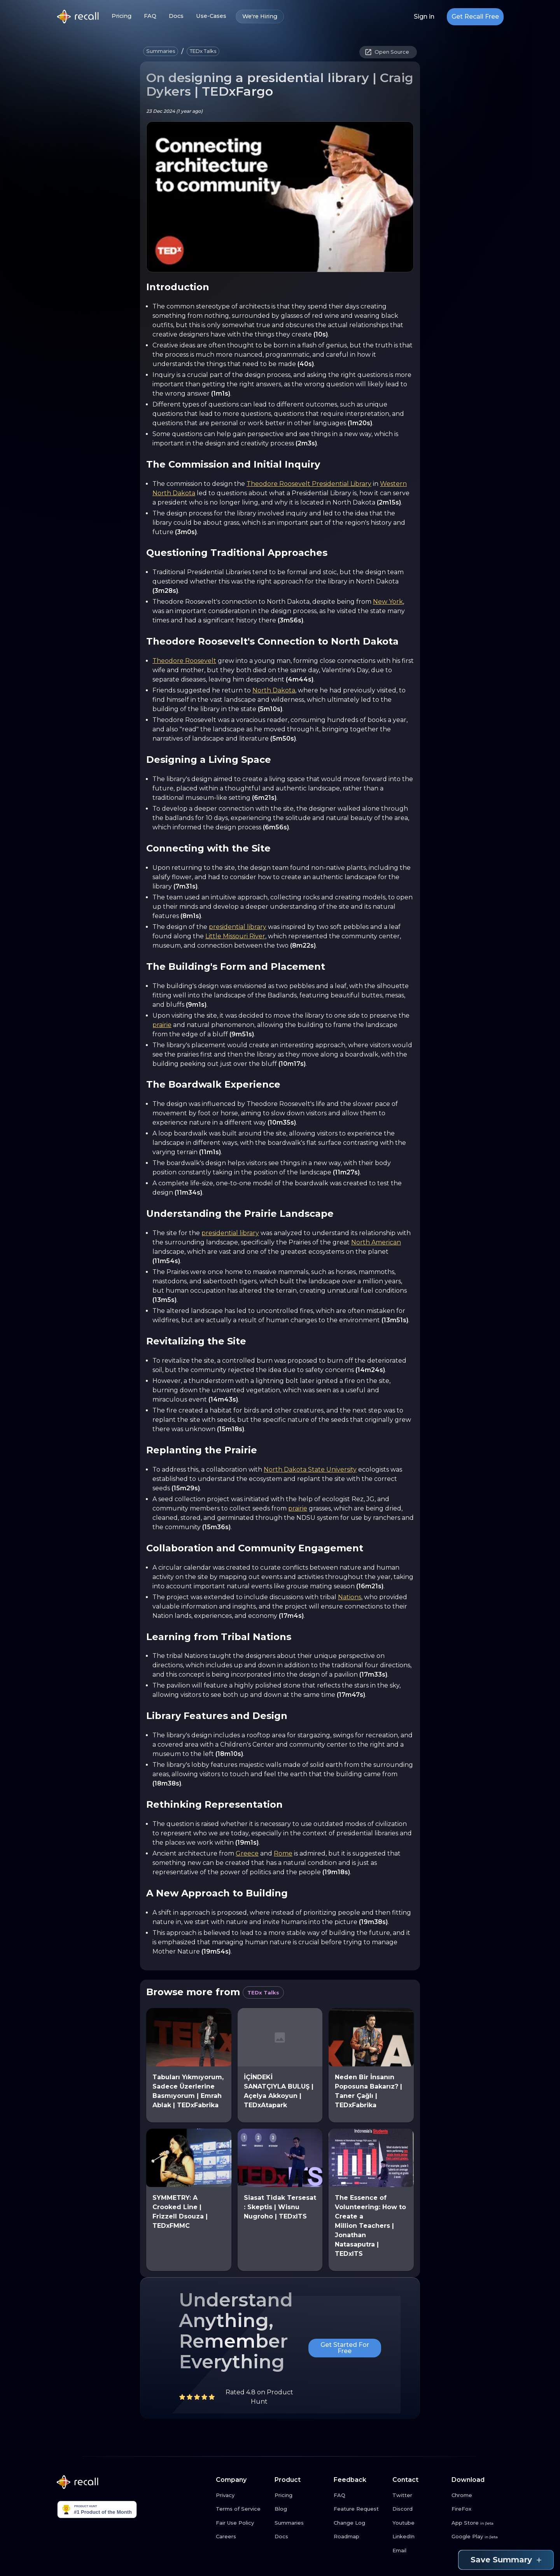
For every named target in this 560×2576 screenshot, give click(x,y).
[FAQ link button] (360, 2495)
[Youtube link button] (418, 2523)
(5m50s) (283, 738)
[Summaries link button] (301, 2523)
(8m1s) (190, 916)
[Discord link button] (418, 2509)
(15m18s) (230, 1429)
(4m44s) (299, 679)
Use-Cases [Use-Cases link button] (211, 16)
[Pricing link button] (301, 2495)
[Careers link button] (242, 2537)
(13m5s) (164, 1300)
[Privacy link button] (242, 2495)
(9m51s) (241, 1034)
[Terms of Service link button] (242, 2509)
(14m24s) (370, 1370)
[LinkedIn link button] (418, 2537)
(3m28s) (165, 590)
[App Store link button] (478, 2523)
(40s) (306, 364)
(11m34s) (188, 1192)
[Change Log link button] (360, 2523)
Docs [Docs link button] (176, 16)
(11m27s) (346, 1172)
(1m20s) (360, 423)
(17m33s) (373, 1674)
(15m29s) (186, 1488)
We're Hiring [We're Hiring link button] (260, 16)
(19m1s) (247, 1842)
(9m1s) (196, 1004)
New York (388, 601)
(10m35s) (282, 1122)
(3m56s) (290, 620)
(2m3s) (306, 443)
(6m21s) (264, 797)
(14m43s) (223, 1399)
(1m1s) (220, 393)
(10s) (320, 334)
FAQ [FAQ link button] (150, 16)
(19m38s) (373, 1922)
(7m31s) (185, 886)
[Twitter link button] (418, 2495)
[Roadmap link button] (360, 2537)
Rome (283, 1853)
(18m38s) (166, 1783)
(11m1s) (210, 1152)
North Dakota (273, 690)
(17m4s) (291, 1615)
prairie (162, 1025)
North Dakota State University (310, 1469)
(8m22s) (303, 945)
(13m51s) (395, 1320)
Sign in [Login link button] (424, 17)
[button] (160, 51)
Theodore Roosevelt (184, 660)
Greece (247, 1853)
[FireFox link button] (478, 2509)
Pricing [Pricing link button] (121, 16)
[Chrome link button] (478, 2495)
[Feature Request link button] (360, 2509)
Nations (349, 1597)
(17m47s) (351, 1694)
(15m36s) (216, 1527)
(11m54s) (166, 1261)
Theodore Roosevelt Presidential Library (309, 483)
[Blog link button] (301, 2509)
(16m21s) (369, 1586)
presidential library (237, 927)
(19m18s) (336, 1872)
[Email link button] (418, 2551)
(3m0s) (186, 532)
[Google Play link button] (478, 2537)
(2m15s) (389, 502)
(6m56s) (276, 827)
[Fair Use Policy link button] (242, 2523)
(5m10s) (270, 709)
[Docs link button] (301, 2537)
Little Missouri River (235, 936)
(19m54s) (216, 1951)
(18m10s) (229, 1754)
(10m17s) (292, 1063)
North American (376, 1242)
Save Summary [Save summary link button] (506, 2560)
